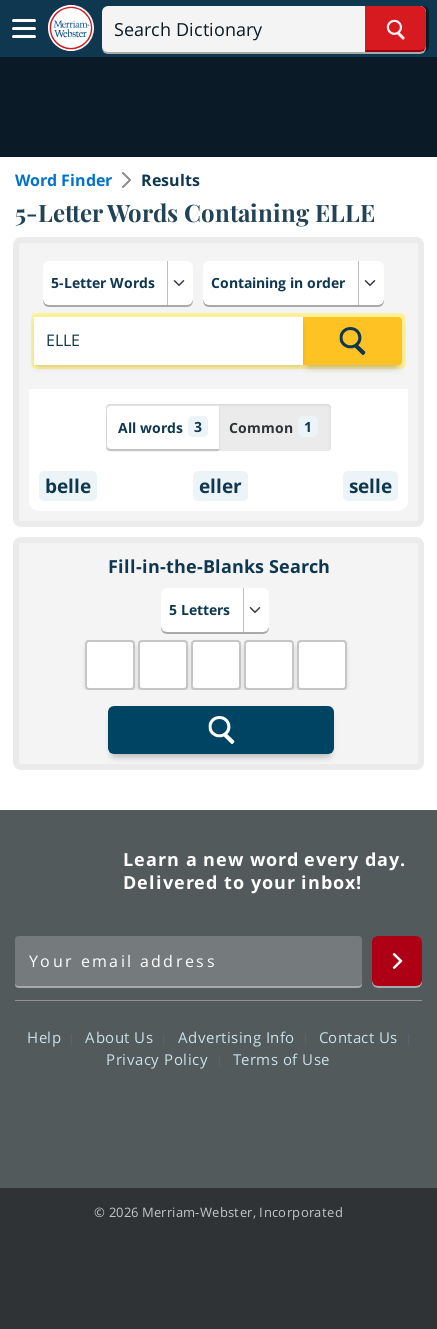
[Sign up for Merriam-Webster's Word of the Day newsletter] (188, 961)
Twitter (182, 1116)
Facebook (110, 1116)
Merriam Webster (66, 871)
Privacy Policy (162, 1059)
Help (49, 1037)
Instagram (326, 1116)
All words (163, 426)
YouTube (254, 1116)
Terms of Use (281, 1059)
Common (273, 426)
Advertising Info (242, 1037)
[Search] (264, 29)
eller (220, 486)
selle (370, 486)
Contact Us (364, 1037)
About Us (124, 1037)
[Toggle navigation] (24, 29)
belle (68, 486)
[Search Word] (395, 29)
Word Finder (63, 180)
